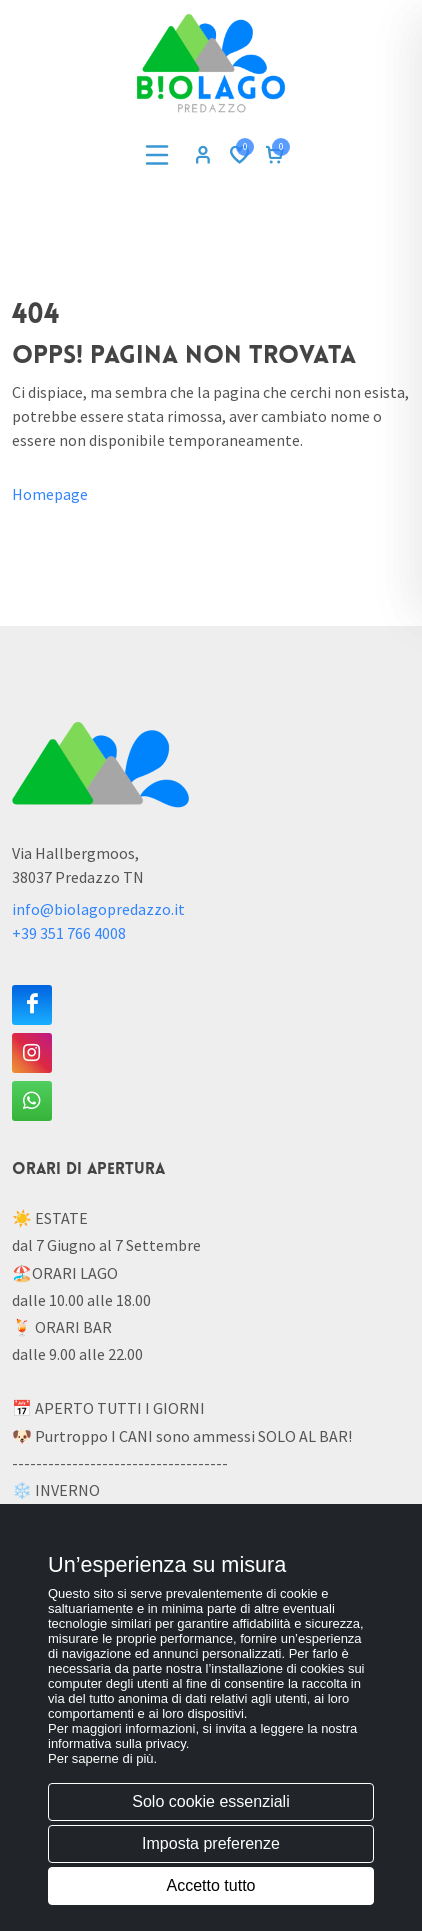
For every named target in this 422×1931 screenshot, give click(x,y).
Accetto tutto (211, 1885)
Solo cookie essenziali (210, 1801)
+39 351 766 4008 (69, 933)
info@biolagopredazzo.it (98, 909)
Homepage (50, 494)
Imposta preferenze (211, 1843)
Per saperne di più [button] (101, 1758)
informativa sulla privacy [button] (117, 1743)
